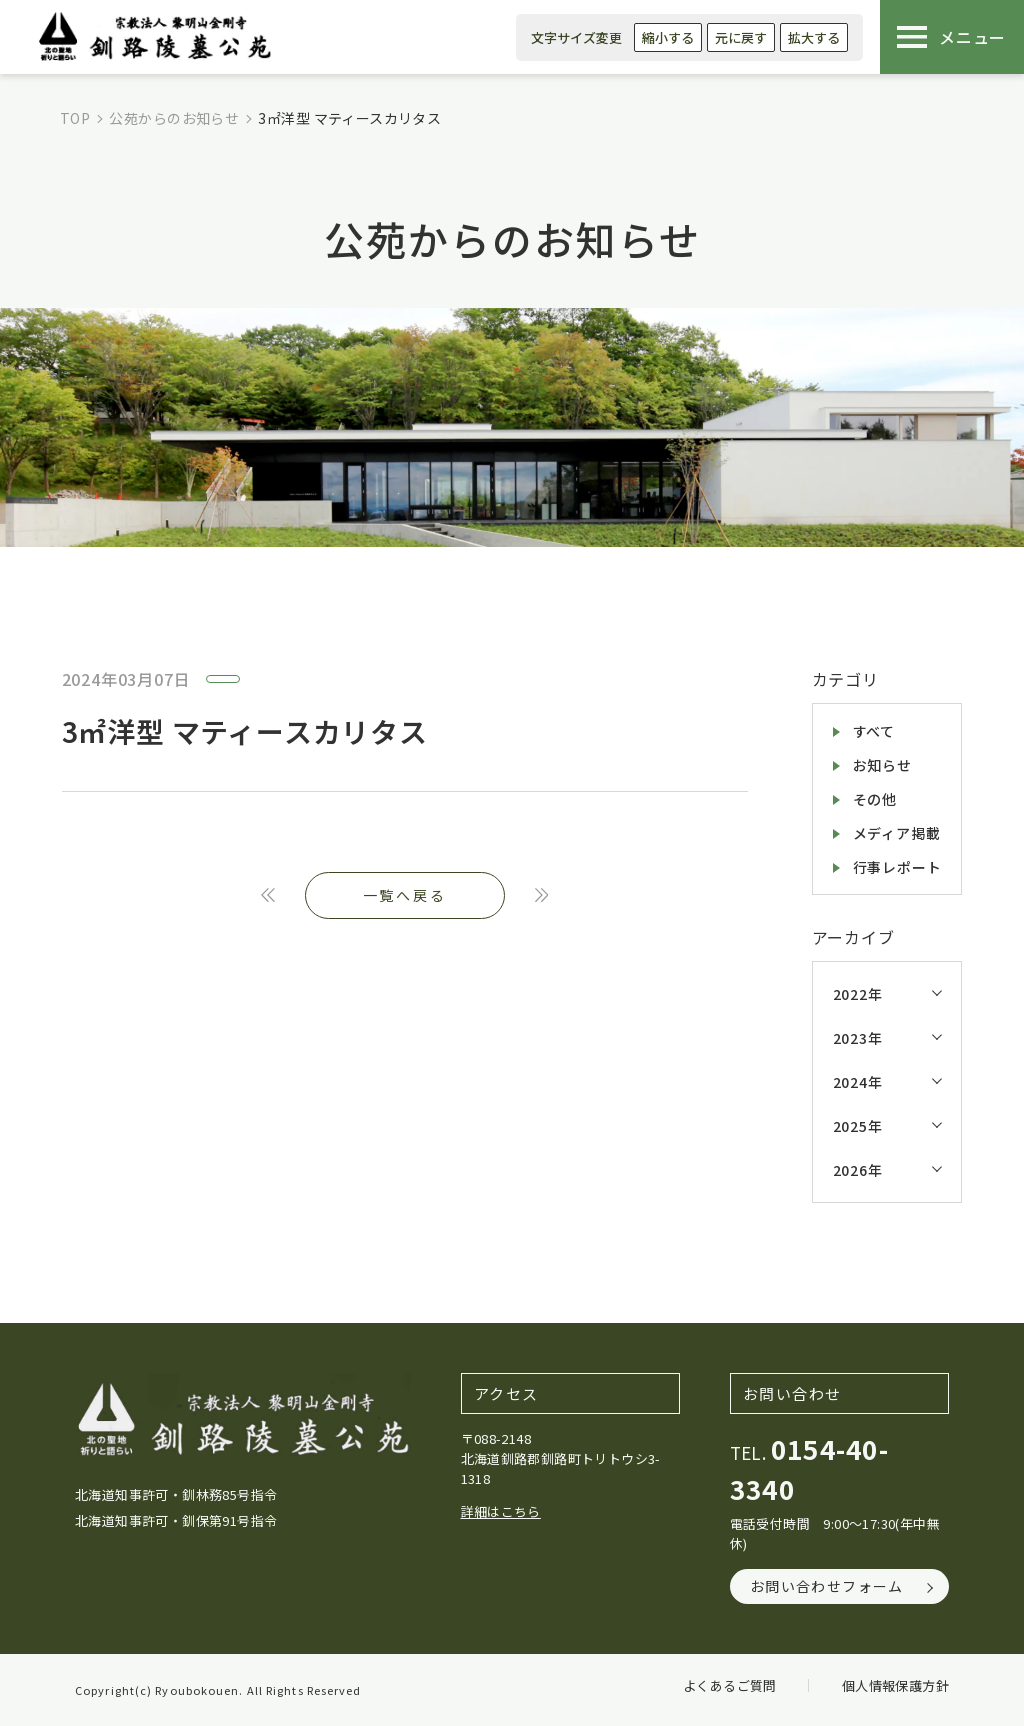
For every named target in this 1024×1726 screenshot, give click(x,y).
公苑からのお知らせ (174, 118)
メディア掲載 (897, 833)
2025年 (858, 1126)
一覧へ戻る (405, 895)
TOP (75, 118)
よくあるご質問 (730, 1685)
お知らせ (882, 765)
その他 (875, 799)
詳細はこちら (501, 1511)
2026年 (858, 1170)
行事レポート (897, 867)
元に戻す (741, 37)
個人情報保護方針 (895, 1685)
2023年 (858, 1038)
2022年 (858, 994)
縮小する (668, 37)
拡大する (814, 37)
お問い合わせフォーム (827, 1586)
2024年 (858, 1082)
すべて (874, 731)
